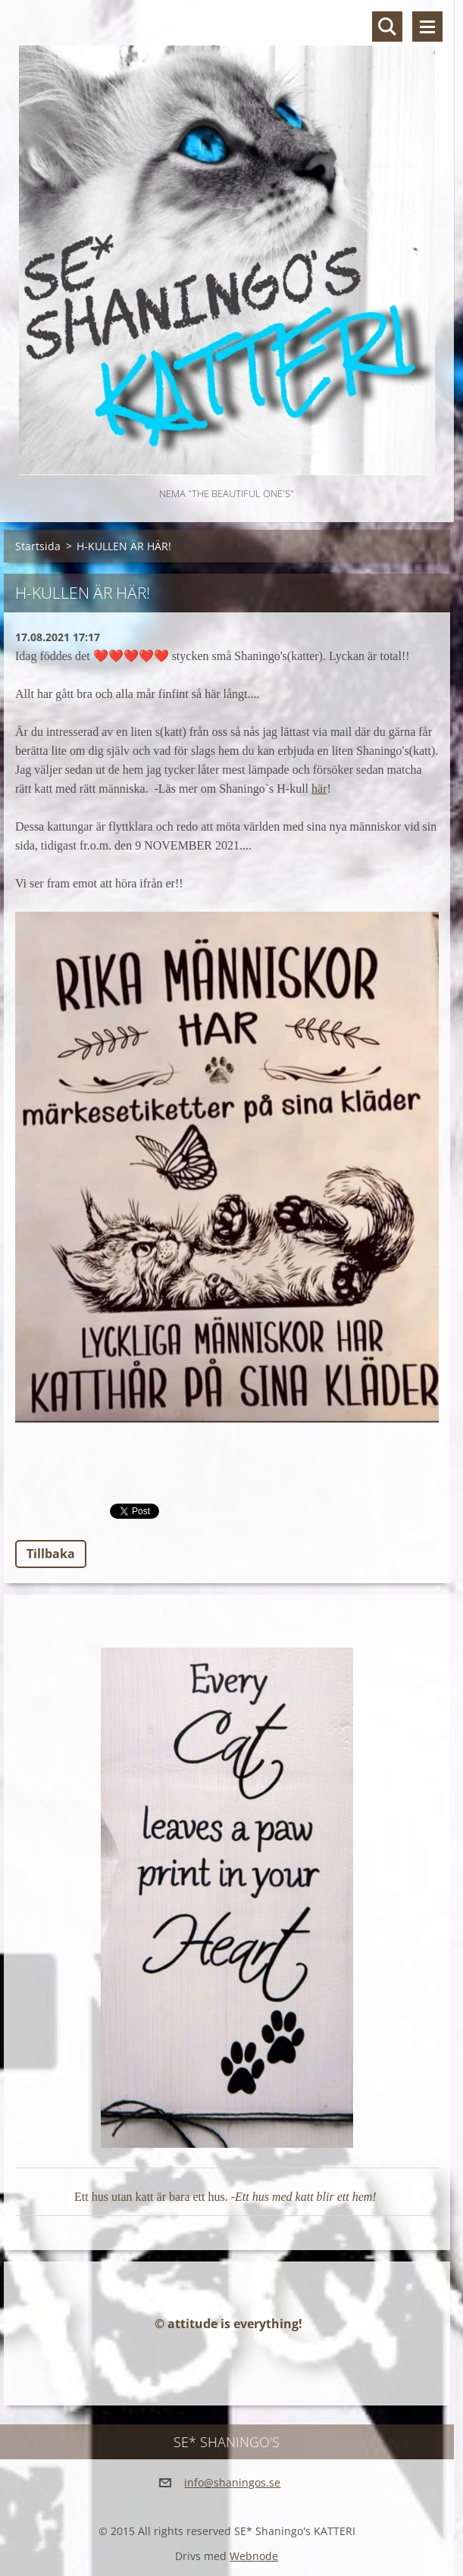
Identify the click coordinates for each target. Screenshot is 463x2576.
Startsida (38, 546)
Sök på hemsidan (387, 26)
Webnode (254, 2556)
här (319, 788)
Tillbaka (51, 1553)
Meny (427, 26)
